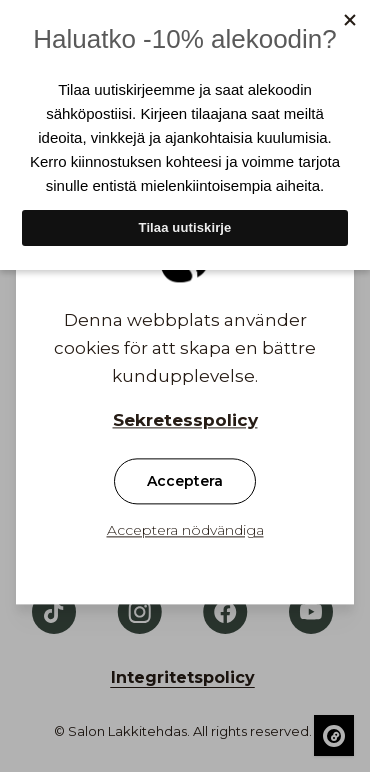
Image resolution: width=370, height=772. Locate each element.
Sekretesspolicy (185, 421)
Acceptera (185, 482)
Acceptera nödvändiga (185, 531)
